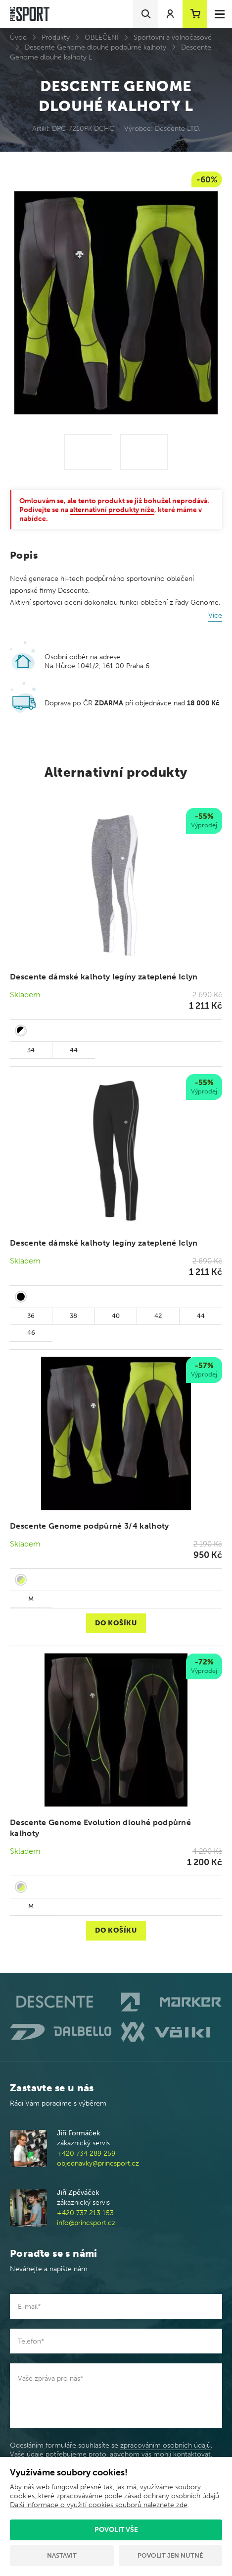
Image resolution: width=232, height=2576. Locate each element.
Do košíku (116, 1623)
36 (31, 1315)
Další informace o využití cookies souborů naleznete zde (98, 2505)
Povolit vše (116, 2529)
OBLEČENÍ (102, 37)
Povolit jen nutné (170, 2555)
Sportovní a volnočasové (173, 37)
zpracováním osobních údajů (165, 2445)
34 (31, 1050)
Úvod (18, 37)
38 (73, 1315)
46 (31, 1332)
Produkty (56, 37)
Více (215, 615)
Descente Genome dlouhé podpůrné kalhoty (95, 47)
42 (158, 1315)
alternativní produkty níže (112, 510)
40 (116, 1315)
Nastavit (62, 2555)
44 (74, 1050)
